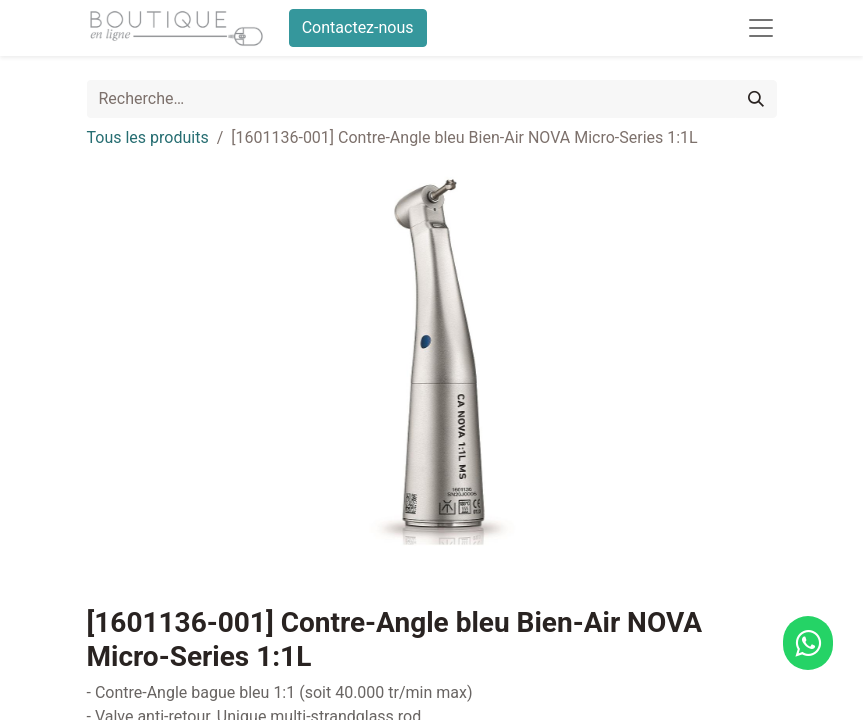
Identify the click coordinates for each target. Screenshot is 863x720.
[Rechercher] (756, 99)
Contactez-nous (358, 27)
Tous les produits (148, 137)
